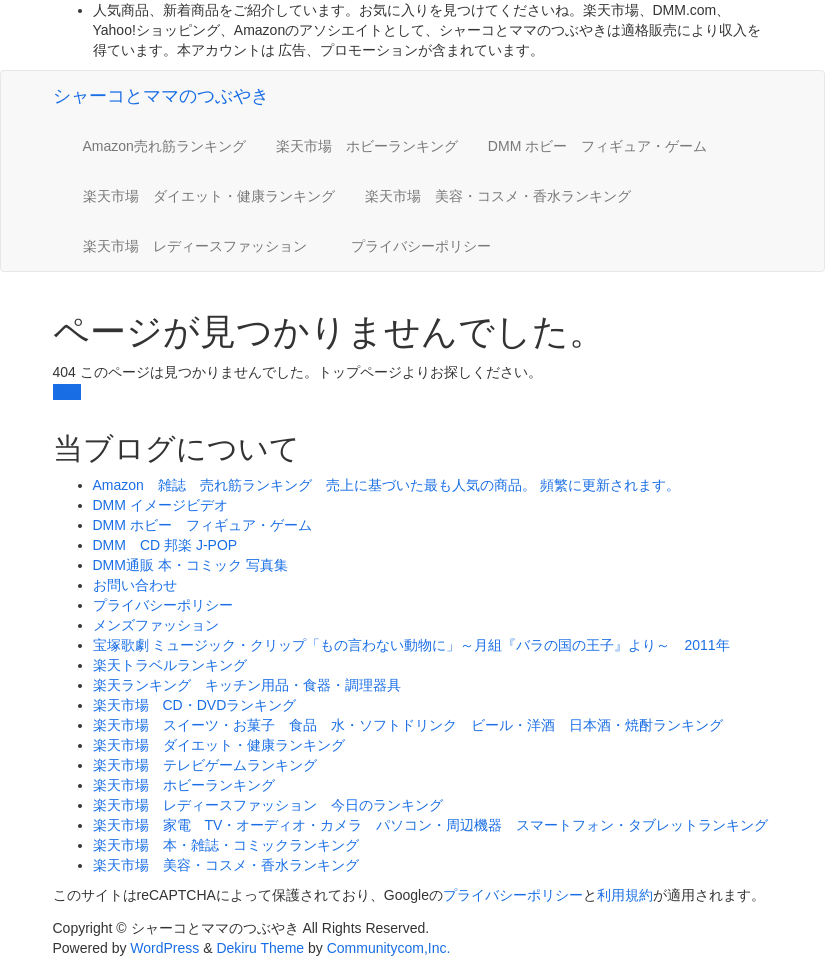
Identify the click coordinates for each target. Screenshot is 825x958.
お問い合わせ (135, 585)
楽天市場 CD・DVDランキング (195, 705)
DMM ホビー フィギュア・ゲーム (597, 146)
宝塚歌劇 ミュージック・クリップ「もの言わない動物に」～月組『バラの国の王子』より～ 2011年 (411, 645)
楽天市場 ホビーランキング (367, 146)
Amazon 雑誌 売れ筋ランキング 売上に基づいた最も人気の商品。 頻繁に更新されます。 (386, 485)
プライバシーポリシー (421, 246)
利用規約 (625, 895)
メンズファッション (156, 625)
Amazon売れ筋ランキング (164, 146)
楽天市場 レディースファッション (202, 246)
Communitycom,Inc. (389, 948)
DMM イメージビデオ (160, 505)
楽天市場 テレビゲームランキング (205, 765)
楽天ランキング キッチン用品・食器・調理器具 (247, 685)
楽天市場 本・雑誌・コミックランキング (226, 845)
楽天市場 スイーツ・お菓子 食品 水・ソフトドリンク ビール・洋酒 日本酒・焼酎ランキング (408, 725)
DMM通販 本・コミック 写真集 (190, 565)
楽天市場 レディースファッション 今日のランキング (268, 805)
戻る (67, 392)
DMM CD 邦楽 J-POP (165, 545)
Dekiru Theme (260, 948)
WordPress (164, 948)
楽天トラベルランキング (170, 665)
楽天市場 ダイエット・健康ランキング (209, 196)
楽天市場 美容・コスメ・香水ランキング (498, 196)
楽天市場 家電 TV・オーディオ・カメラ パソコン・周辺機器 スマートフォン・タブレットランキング (431, 825)
